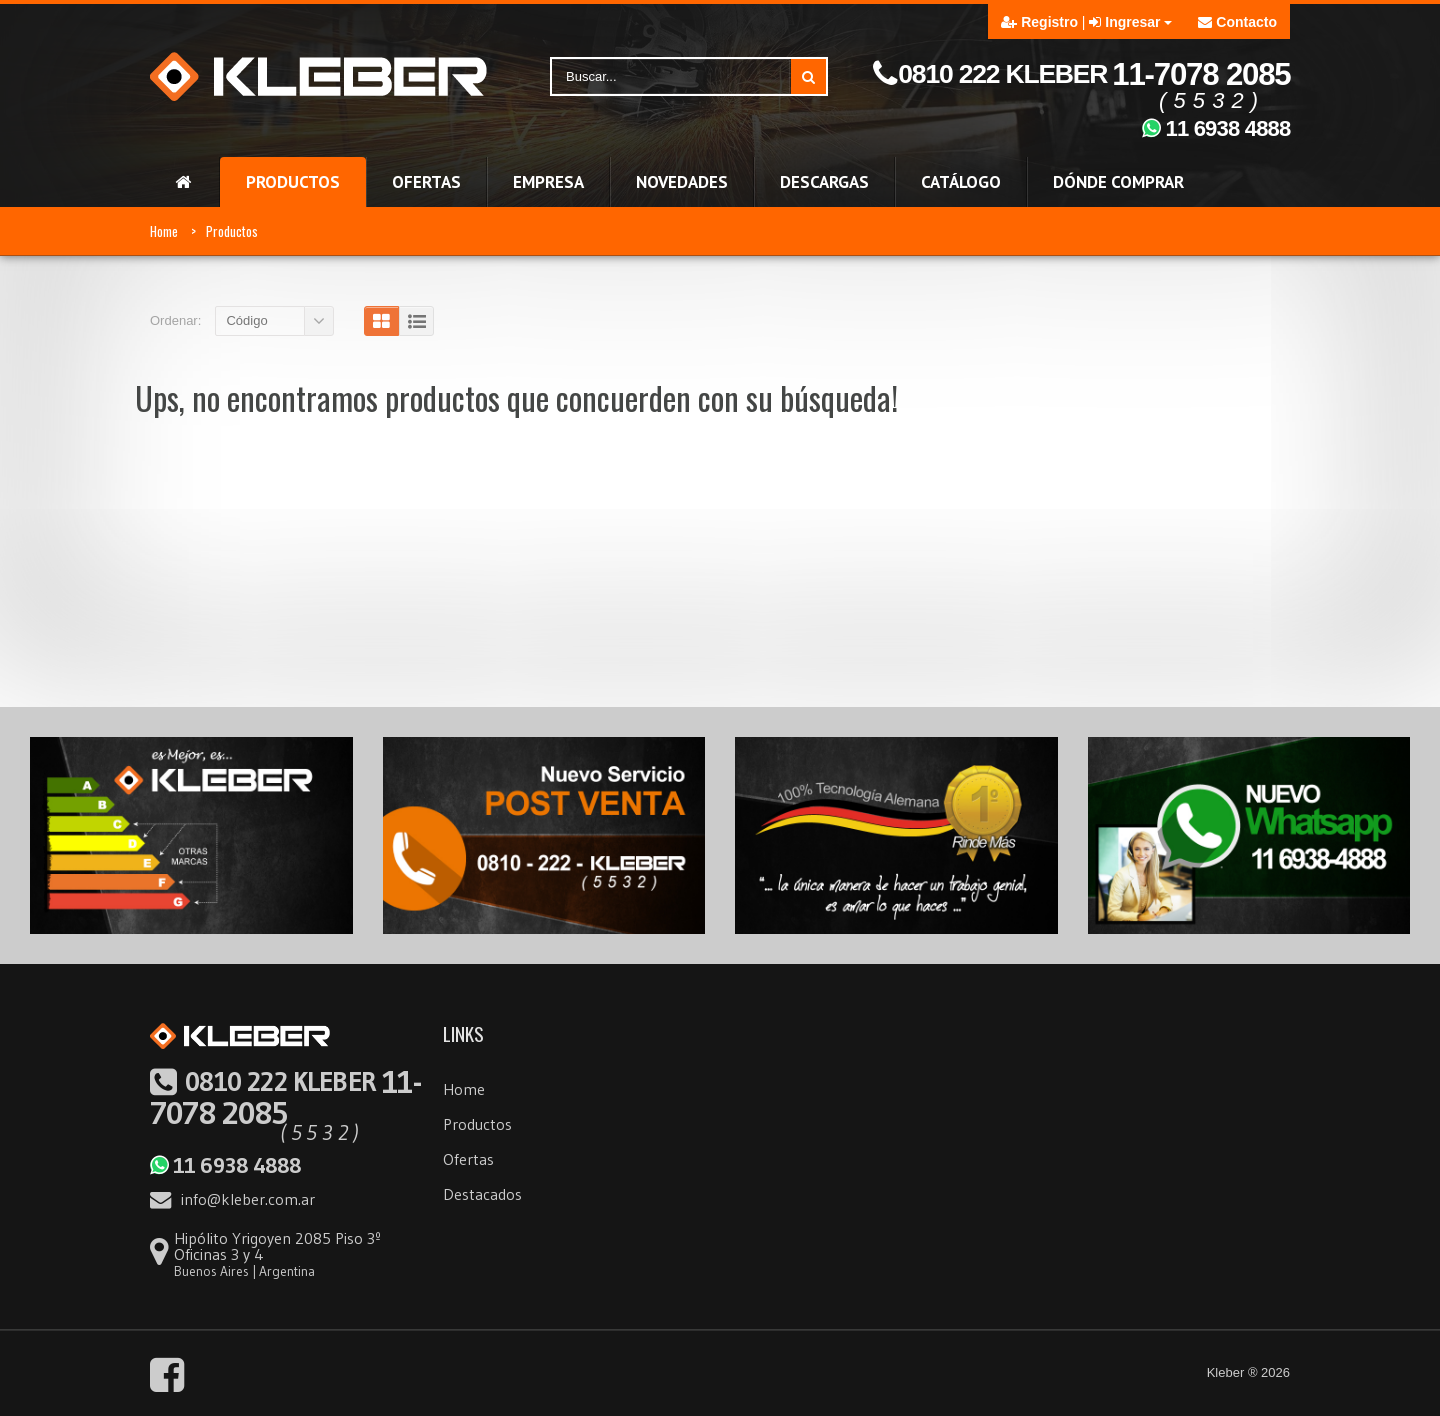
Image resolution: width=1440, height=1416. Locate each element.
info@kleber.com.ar (232, 1199)
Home (164, 231)
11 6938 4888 (225, 1164)
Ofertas (468, 1159)
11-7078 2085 (285, 1097)
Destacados (482, 1194)
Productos (232, 231)
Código (246, 320)
